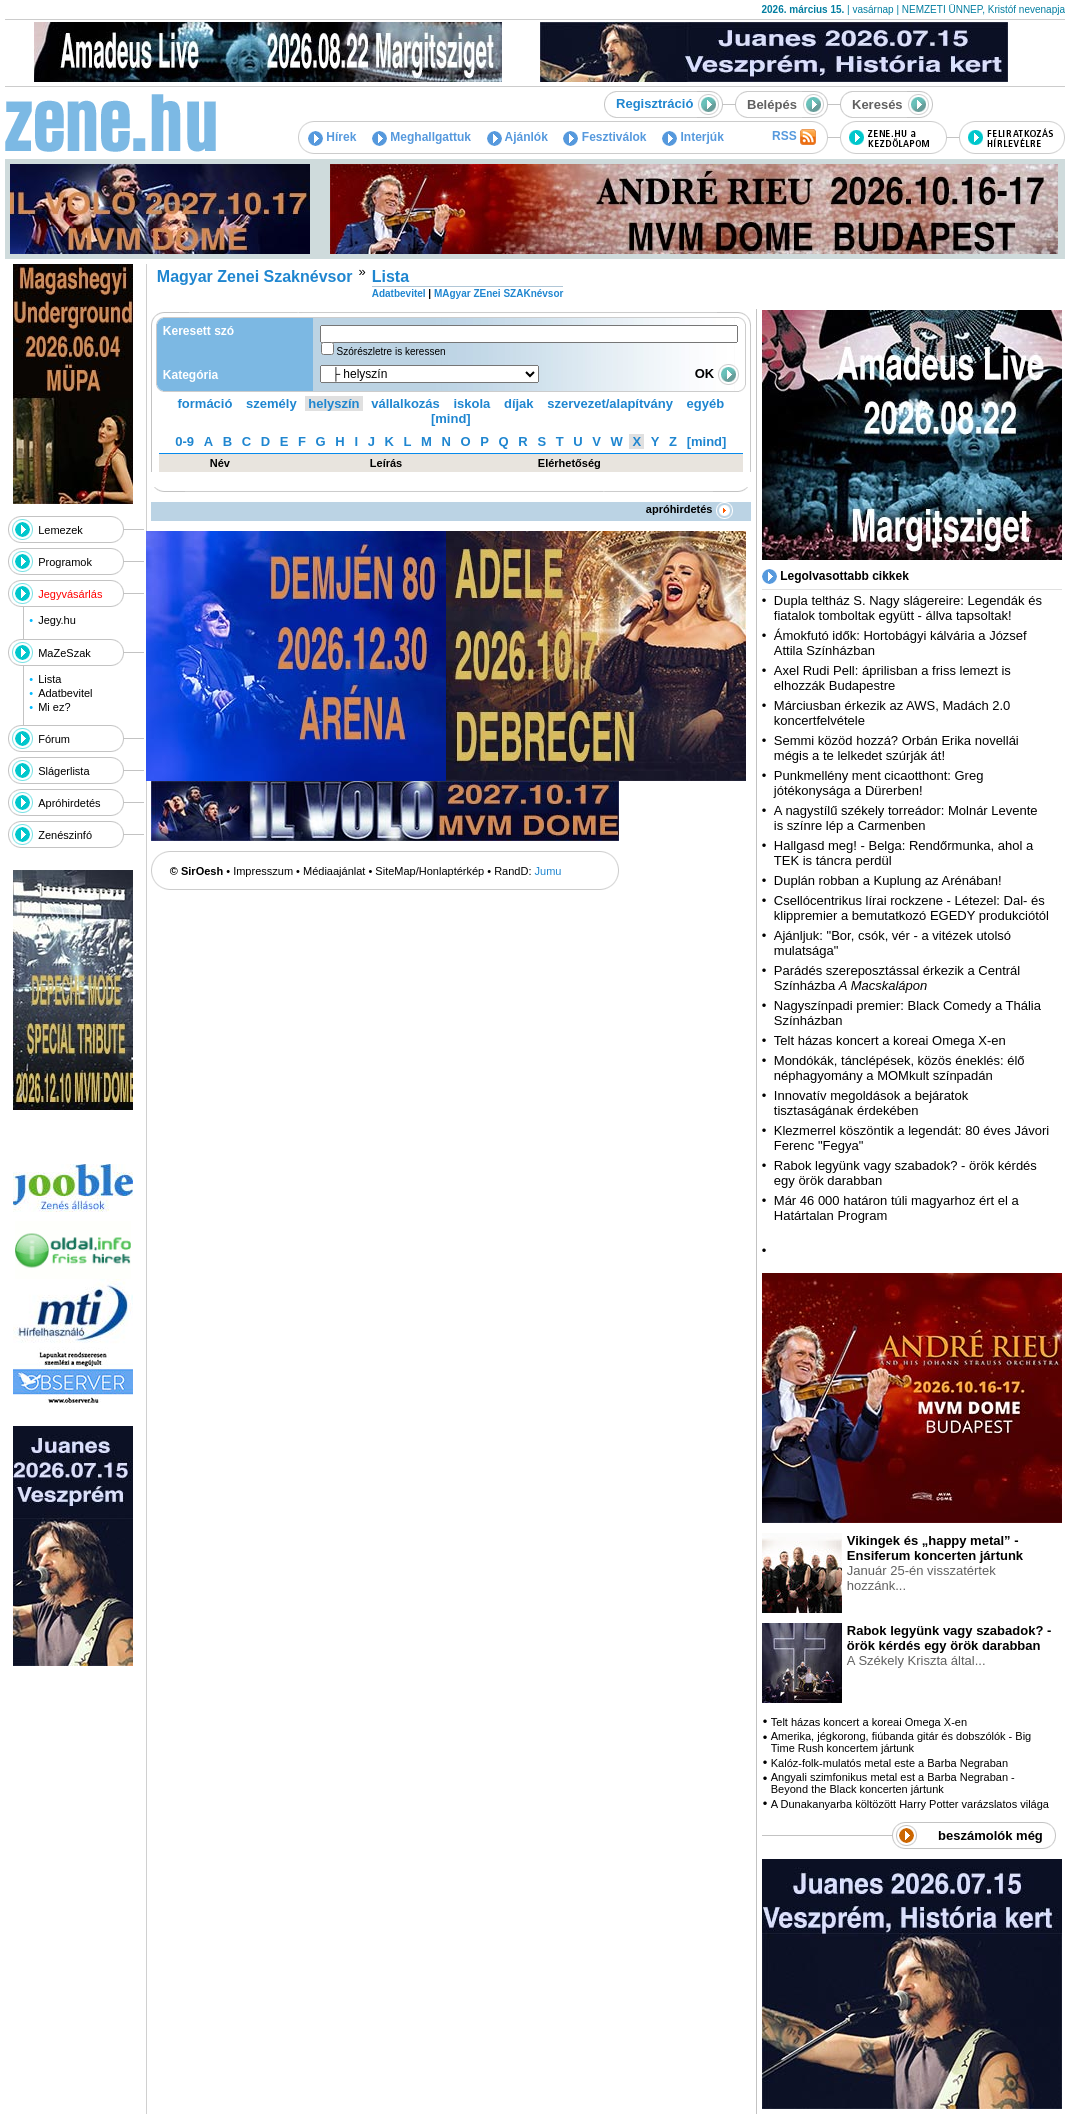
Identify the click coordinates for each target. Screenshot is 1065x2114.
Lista (49, 679)
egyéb (706, 403)
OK (717, 373)
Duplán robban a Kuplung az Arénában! (888, 880)
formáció (205, 403)
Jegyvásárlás (70, 594)
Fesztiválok (604, 137)
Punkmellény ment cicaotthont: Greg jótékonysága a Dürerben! (879, 783)
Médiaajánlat (334, 871)
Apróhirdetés (69, 803)
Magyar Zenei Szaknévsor (255, 276)
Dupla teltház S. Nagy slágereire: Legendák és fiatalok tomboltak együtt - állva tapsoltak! (908, 608)
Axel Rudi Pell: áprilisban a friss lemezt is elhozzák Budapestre (892, 678)
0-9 (184, 441)
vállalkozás (405, 403)
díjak (519, 403)
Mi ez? (54, 707)
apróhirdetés (689, 509)
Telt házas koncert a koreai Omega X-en (890, 1040)
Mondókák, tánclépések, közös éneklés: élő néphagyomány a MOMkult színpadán (899, 1068)
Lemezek (60, 530)
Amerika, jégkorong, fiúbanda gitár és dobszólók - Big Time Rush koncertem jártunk (901, 1742)
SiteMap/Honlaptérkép (429, 871)
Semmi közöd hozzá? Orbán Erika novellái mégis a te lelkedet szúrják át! (896, 748)
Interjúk (693, 137)
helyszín (333, 403)
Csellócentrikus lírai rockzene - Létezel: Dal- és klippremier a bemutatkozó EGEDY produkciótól (911, 908)
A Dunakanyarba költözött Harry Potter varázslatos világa (910, 1804)
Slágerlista (63, 771)
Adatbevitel (65, 693)
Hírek (332, 137)
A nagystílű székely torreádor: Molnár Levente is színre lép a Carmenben (906, 818)
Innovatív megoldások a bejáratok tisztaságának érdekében (871, 1103)
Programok (65, 562)
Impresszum (263, 871)
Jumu (548, 871)
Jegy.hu (57, 620)
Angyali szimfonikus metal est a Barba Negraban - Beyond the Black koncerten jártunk (893, 1783)
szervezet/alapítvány (610, 403)
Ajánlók (517, 137)
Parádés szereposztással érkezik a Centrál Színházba (897, 978)
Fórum (54, 739)
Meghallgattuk (421, 137)
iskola (471, 403)
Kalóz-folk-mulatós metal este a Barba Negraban (889, 1763)
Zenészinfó (65, 835)
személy (271, 403)
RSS (794, 137)
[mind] (451, 418)
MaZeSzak (64, 653)
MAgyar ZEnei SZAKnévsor (498, 293)
